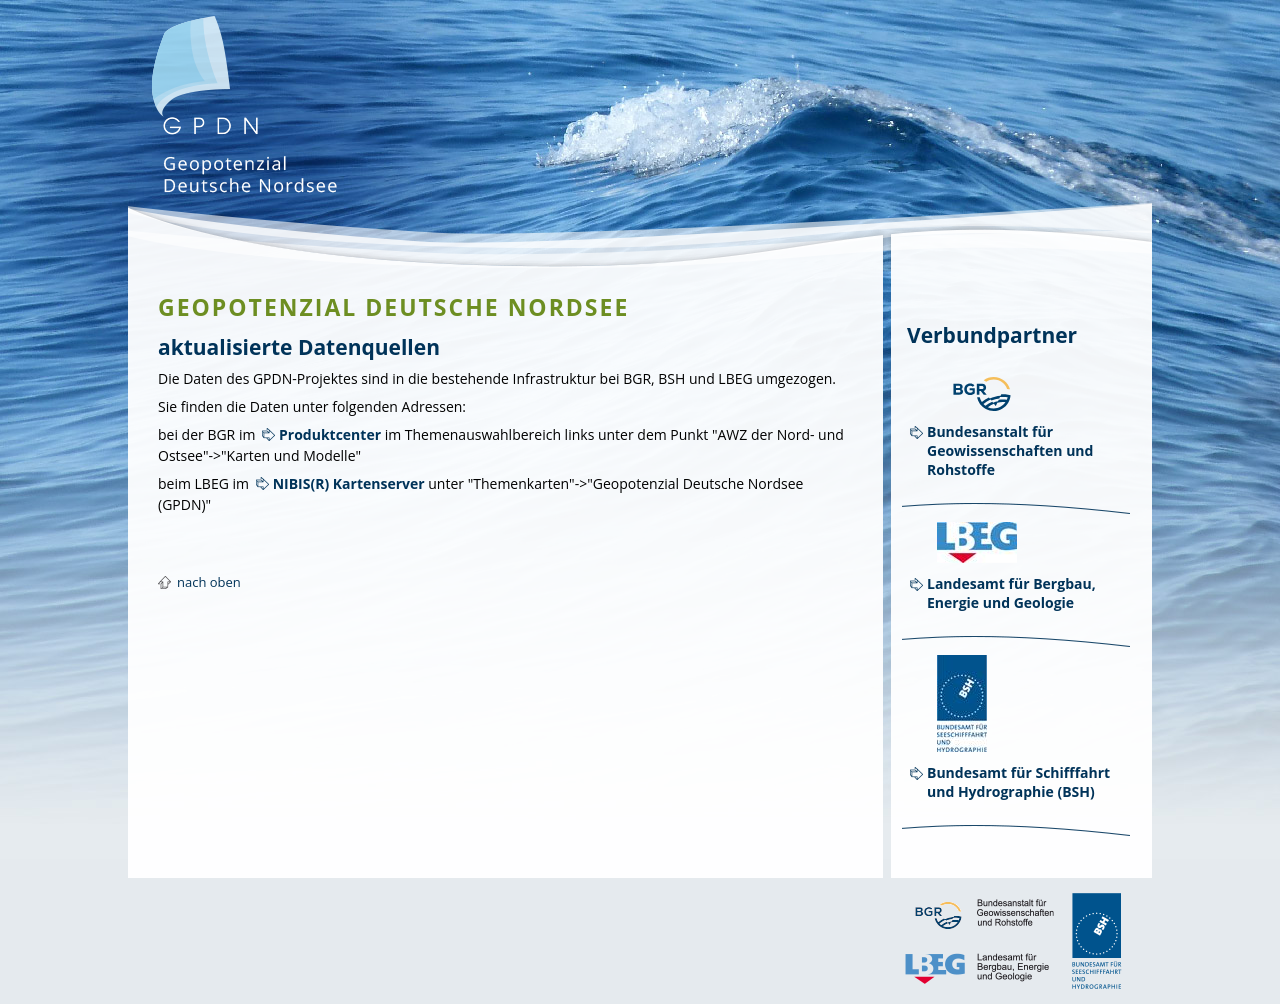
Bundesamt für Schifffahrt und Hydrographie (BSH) (1018, 782)
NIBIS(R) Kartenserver (349, 483)
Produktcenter (330, 434)
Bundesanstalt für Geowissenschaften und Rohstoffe (1010, 450)
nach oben (209, 582)
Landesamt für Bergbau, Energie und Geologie (1011, 593)
